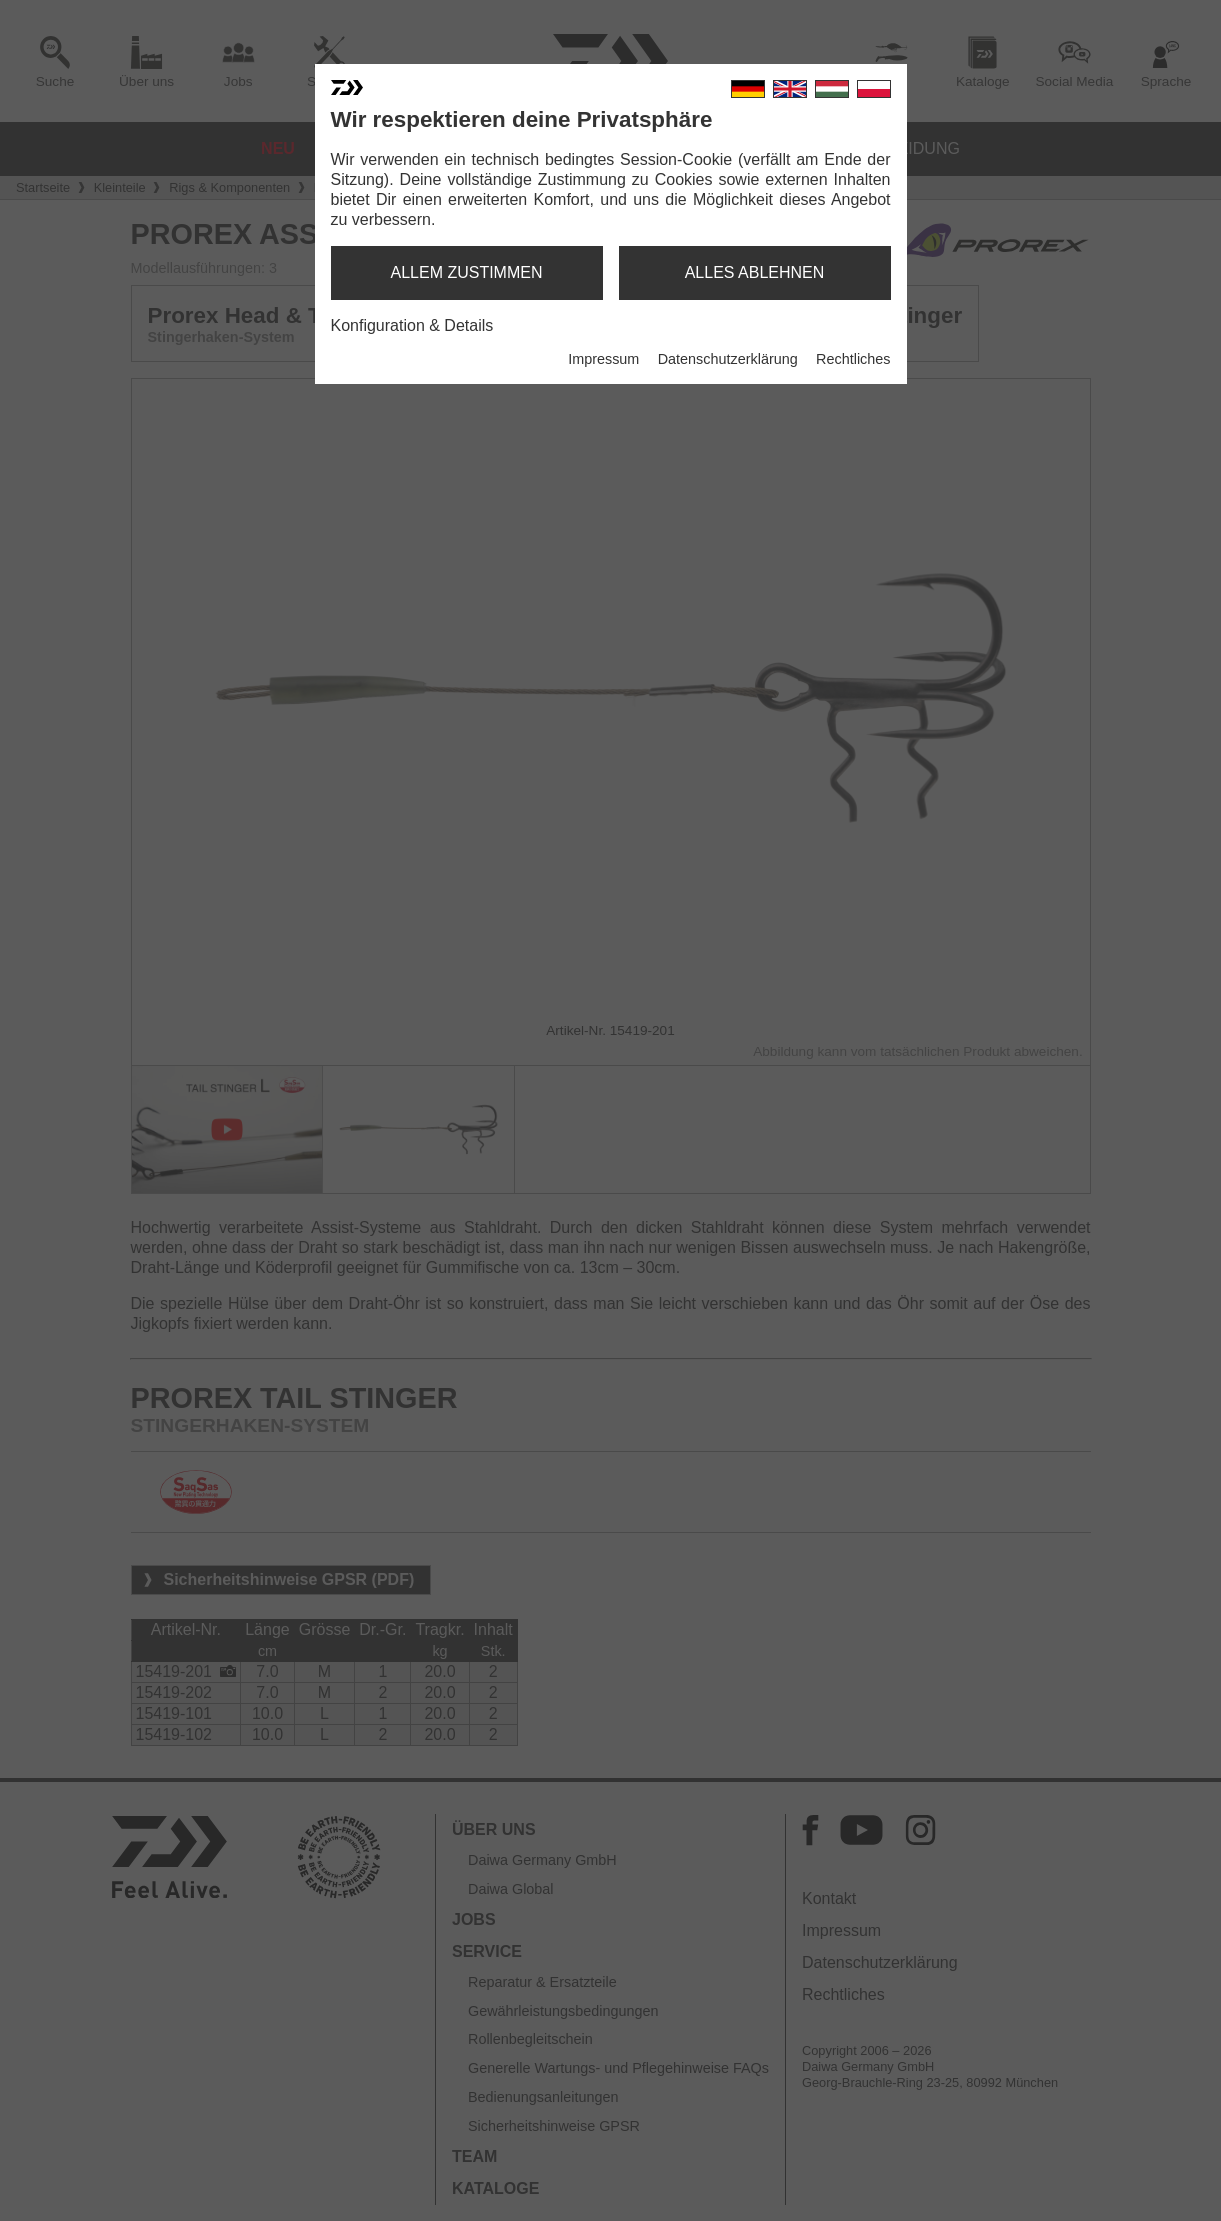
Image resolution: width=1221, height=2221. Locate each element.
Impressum (603, 359)
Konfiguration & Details (412, 325)
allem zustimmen (466, 272)
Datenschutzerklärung (728, 359)
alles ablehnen (755, 272)
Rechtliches (853, 359)
